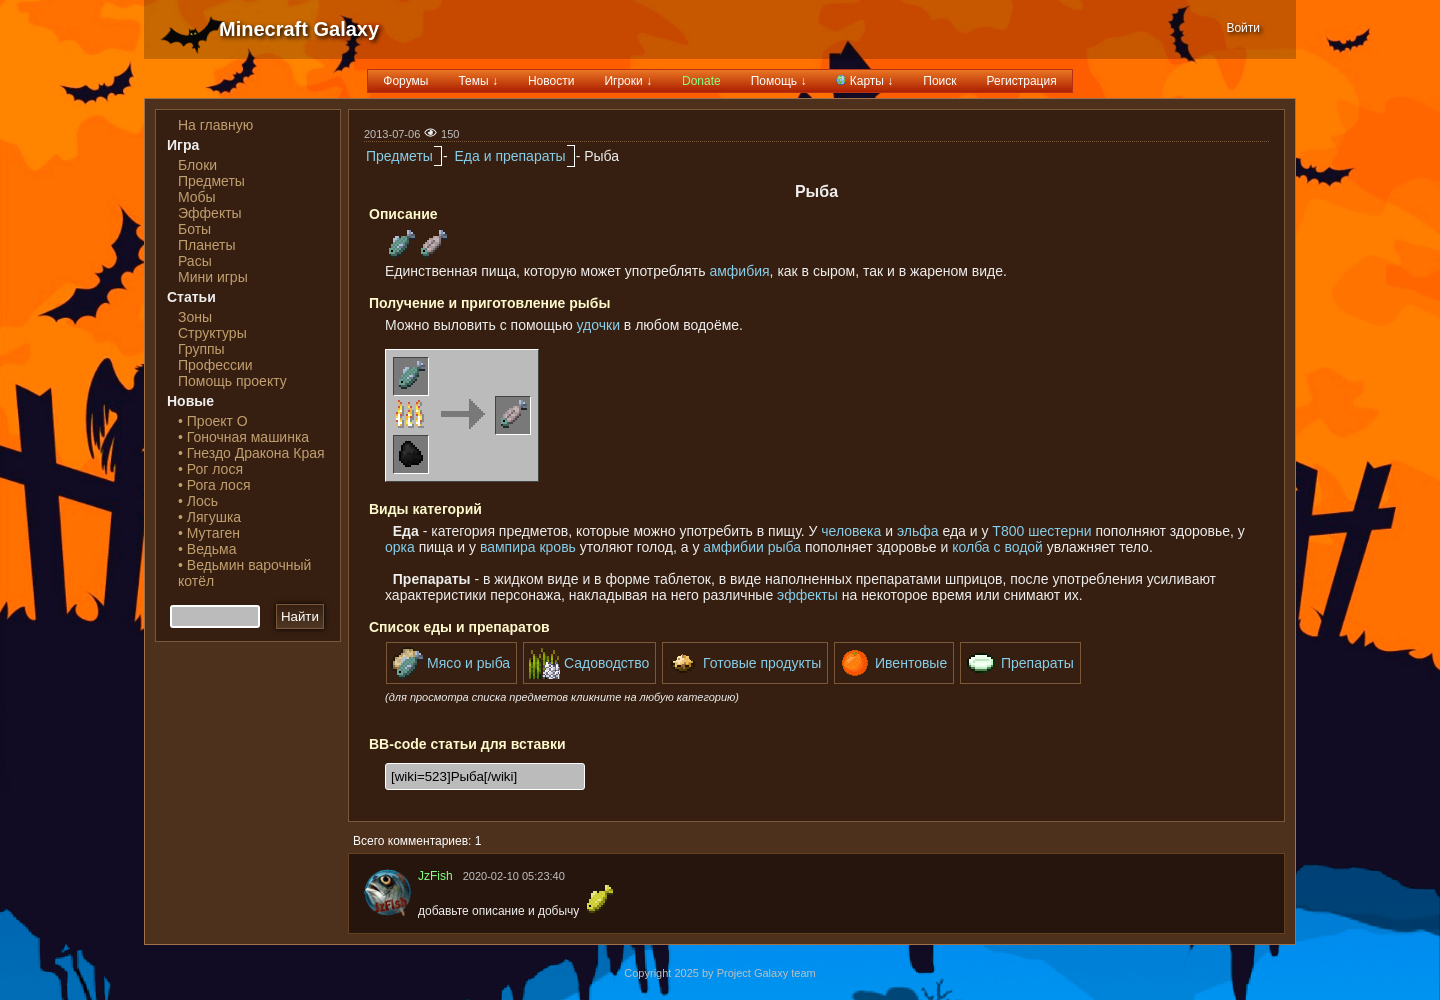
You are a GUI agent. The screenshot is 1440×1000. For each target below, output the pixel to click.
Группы (201, 349)
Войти (1243, 28)
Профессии (215, 365)
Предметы (211, 181)
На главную (215, 125)
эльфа (918, 531)
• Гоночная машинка (243, 437)
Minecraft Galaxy (299, 29)
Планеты (207, 245)
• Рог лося (210, 469)
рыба (784, 547)
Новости (551, 81)
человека (851, 531)
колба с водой (997, 547)
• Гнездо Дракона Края (251, 453)
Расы (195, 261)
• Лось (198, 501)
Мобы (197, 197)
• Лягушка (209, 517)
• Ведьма (207, 549)
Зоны (195, 317)
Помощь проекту (232, 381)
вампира (508, 547)
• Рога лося (214, 485)
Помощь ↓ (779, 81)
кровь (557, 547)
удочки (598, 325)
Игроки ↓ (628, 81)
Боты (194, 229)
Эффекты (210, 213)
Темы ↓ (478, 81)
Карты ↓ (864, 81)
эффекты (807, 595)
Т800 (1008, 531)
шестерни (1059, 531)
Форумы (405, 81)
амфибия (739, 271)
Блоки (197, 165)
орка (400, 547)
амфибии (733, 547)
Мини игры (213, 277)
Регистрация (1022, 81)
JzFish (435, 876)
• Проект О (213, 421)
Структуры (212, 333)
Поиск (939, 81)
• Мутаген (209, 533)
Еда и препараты (509, 156)
